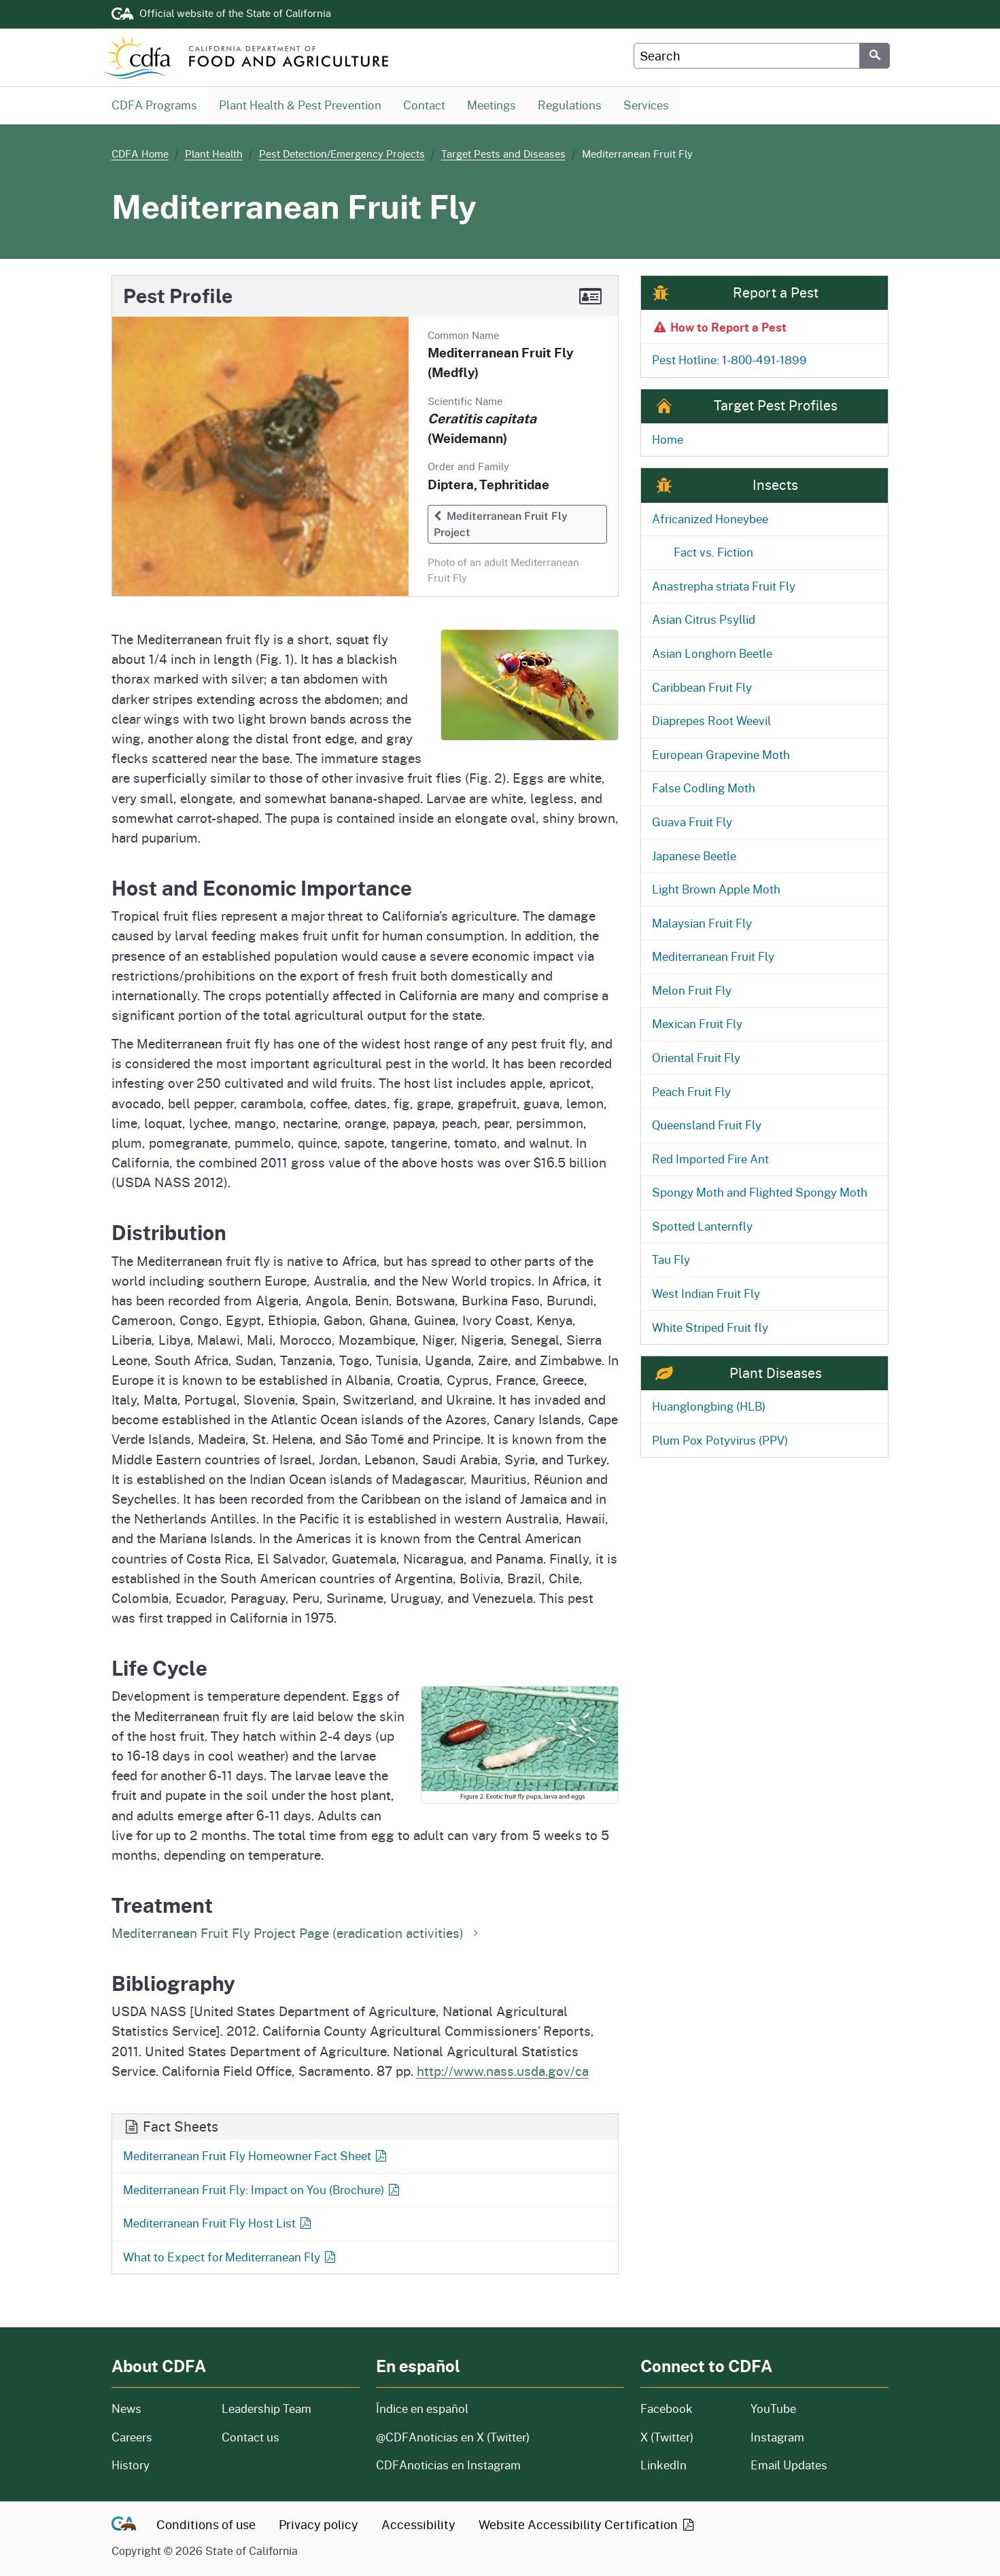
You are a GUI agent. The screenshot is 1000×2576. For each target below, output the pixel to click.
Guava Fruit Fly (692, 822)
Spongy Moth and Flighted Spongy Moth (759, 1192)
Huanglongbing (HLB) (708, 1406)
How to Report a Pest (719, 327)
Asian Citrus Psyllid (703, 620)
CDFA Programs (154, 104)
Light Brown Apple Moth (716, 889)
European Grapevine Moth (721, 755)
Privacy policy (318, 2525)
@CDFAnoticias (453, 2437)
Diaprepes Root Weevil (711, 721)
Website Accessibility (587, 2525)
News (158, 2409)
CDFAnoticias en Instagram (448, 2465)
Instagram (777, 2437)
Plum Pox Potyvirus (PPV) (720, 1440)
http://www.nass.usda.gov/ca (503, 2071)
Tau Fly (671, 1260)
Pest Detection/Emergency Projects (342, 154)
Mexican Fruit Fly (697, 1024)
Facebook (666, 2409)
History (158, 2465)
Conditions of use (206, 2525)
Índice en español (422, 2409)
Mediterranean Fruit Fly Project (501, 525)
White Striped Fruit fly (710, 1328)
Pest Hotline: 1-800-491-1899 (729, 360)
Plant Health (214, 154)
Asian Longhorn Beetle (712, 654)
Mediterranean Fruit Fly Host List (218, 2223)
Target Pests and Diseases (503, 154)
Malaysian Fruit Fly (702, 923)
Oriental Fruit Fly (696, 1058)
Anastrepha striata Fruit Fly (723, 586)
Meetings (491, 104)
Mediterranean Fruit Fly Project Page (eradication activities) (297, 1933)
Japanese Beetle (694, 856)
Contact (429, 104)
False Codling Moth (703, 788)
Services (646, 104)
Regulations (570, 104)
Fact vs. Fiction (713, 552)
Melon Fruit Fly (691, 991)
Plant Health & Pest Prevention (300, 104)
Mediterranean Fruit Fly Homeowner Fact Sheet (256, 2156)
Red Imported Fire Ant (710, 1159)
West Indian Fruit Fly (706, 1294)
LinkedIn (663, 2465)
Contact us (250, 2437)
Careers (158, 2437)
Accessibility (418, 2525)
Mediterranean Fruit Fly (713, 957)
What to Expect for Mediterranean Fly (230, 2257)
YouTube (773, 2409)
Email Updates (789, 2465)
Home (667, 439)
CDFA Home (140, 154)
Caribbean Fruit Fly (702, 688)
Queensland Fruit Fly (706, 1125)
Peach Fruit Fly (691, 1092)
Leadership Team (266, 2409)
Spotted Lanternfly (702, 1226)
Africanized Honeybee (710, 519)
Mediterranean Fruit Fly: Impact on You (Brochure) (262, 2190)
